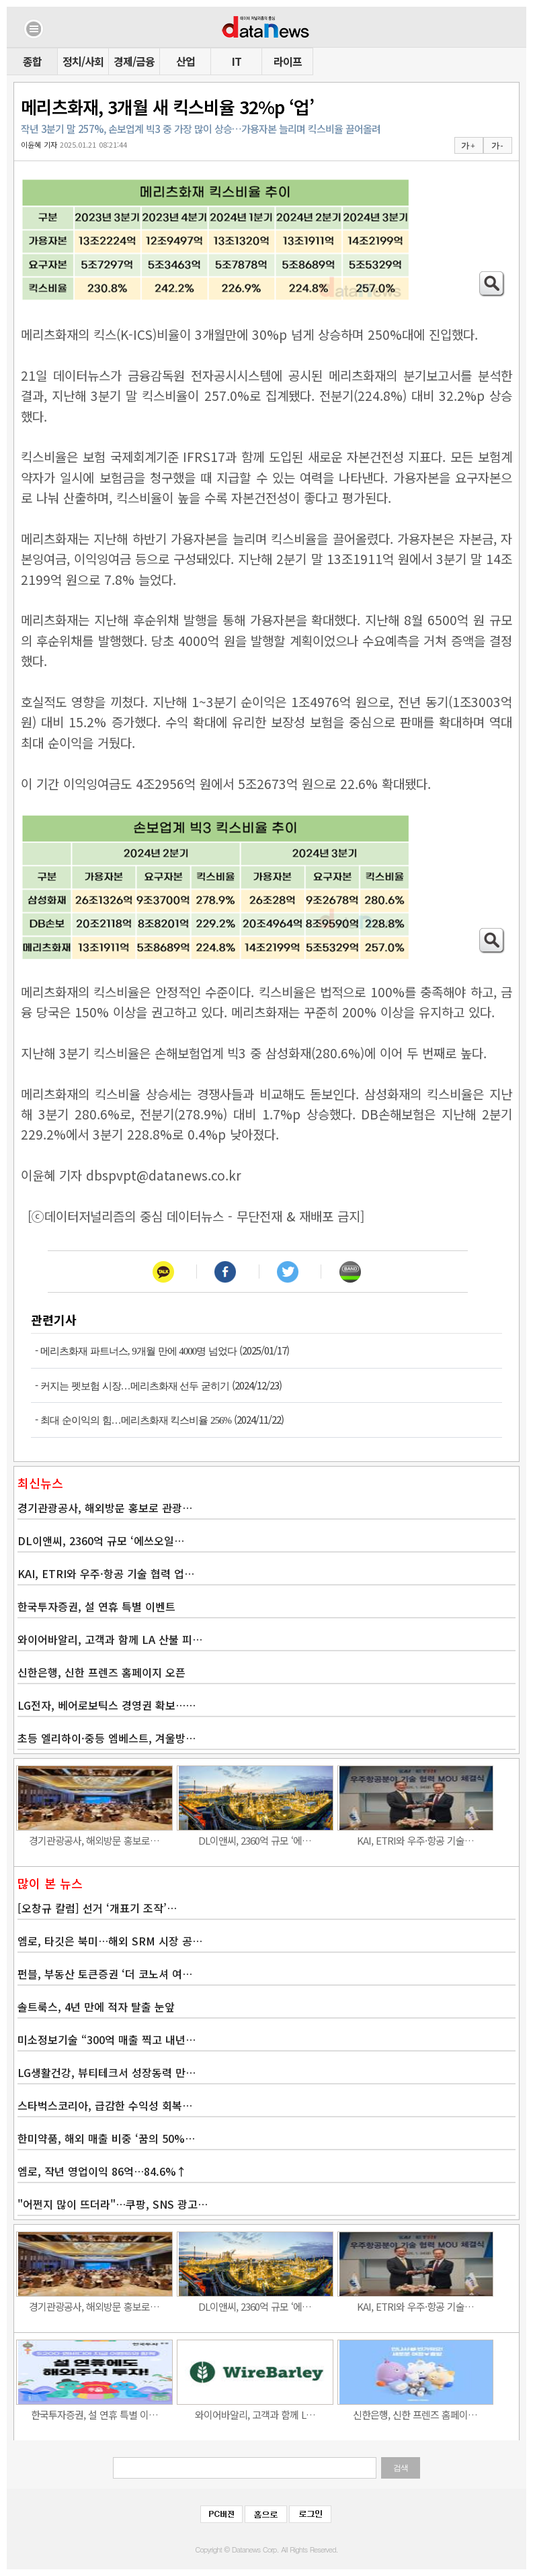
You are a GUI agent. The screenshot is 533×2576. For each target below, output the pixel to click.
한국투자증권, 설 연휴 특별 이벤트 (96, 1606)
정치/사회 (83, 61)
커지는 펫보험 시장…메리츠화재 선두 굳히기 (134, 1386)
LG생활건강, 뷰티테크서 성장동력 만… (106, 2072)
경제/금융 (134, 61)
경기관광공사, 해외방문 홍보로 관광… (104, 1508)
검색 (400, 2468)
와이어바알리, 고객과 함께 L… (255, 2414)
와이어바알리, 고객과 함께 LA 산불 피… (109, 1639)
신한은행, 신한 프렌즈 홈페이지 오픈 (101, 1672)
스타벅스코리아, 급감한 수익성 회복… (104, 2105)
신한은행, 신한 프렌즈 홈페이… (415, 2414)
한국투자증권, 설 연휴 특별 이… (94, 2414)
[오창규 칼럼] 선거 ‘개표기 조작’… (97, 1908)
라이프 (288, 61)
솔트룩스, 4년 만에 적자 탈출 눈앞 (96, 2006)
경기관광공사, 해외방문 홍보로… (94, 1840)
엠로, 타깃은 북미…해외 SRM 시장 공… (109, 1941)
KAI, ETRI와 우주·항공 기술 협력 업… (105, 1573)
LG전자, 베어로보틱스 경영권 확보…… (106, 1705)
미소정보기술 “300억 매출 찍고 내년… (106, 2039)
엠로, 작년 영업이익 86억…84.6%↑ (102, 2171)
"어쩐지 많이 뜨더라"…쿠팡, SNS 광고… (112, 2204)
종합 (32, 61)
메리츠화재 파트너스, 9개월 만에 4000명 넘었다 (138, 1351)
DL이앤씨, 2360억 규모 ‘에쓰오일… (100, 1540)
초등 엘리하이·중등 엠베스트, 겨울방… (106, 1738)
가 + (468, 145)
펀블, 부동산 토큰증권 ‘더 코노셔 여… (104, 1974)
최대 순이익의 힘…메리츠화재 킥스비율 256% (135, 1420)
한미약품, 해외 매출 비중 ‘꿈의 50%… (106, 2138)
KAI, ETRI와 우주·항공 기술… (415, 1840)
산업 (185, 61)
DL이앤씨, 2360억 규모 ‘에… (254, 1840)
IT (236, 61)
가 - (497, 145)
